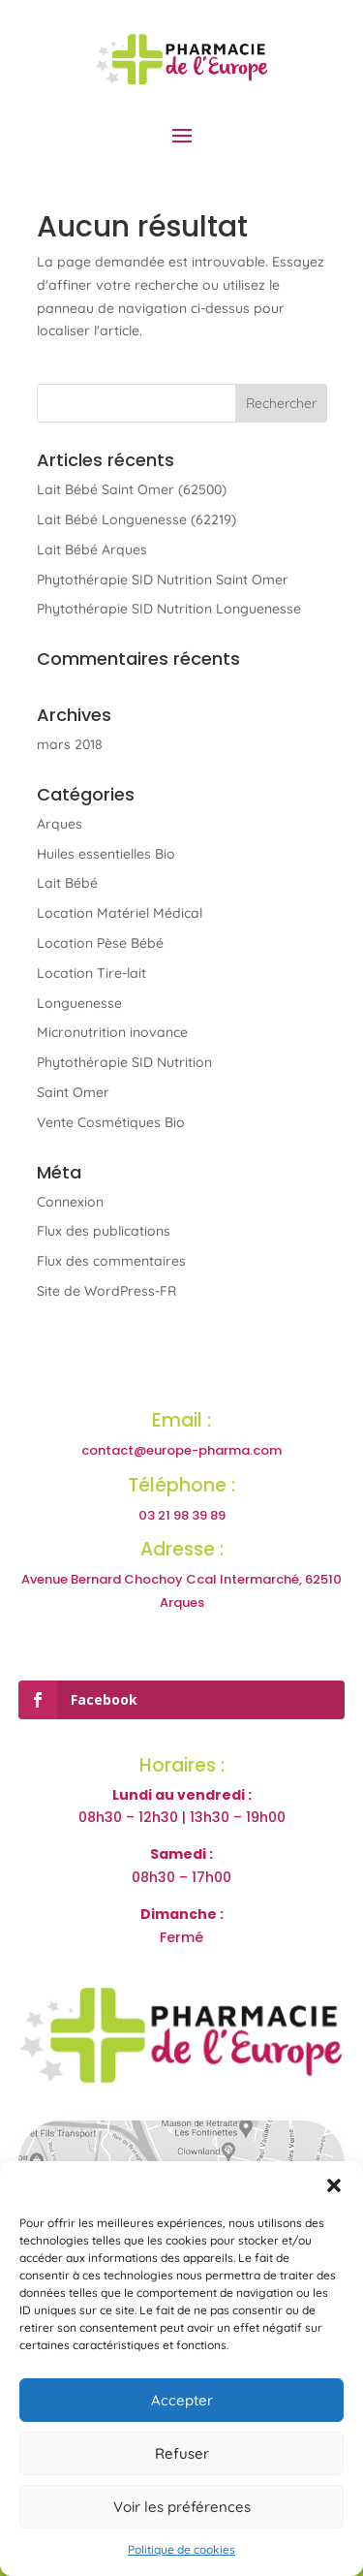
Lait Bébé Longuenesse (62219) (136, 519)
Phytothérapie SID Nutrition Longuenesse (169, 608)
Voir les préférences (182, 2506)
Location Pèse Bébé (100, 943)
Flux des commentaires (111, 1261)
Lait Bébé (67, 883)
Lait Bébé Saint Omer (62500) (132, 489)
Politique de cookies (181, 2549)
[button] (334, 2185)
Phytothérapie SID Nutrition (124, 1062)
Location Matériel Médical (119, 913)
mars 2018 (70, 744)
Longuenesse (79, 1003)
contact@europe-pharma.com (181, 1450)
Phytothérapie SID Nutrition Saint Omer (162, 579)
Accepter (182, 2400)
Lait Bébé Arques (92, 549)
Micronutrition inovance (112, 1032)
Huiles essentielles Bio (106, 854)
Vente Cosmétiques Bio (111, 1122)
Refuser (182, 2453)
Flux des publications (103, 1231)
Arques (59, 823)
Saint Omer (73, 1092)
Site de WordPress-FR (106, 1291)
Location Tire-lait (91, 973)
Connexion (70, 1201)
